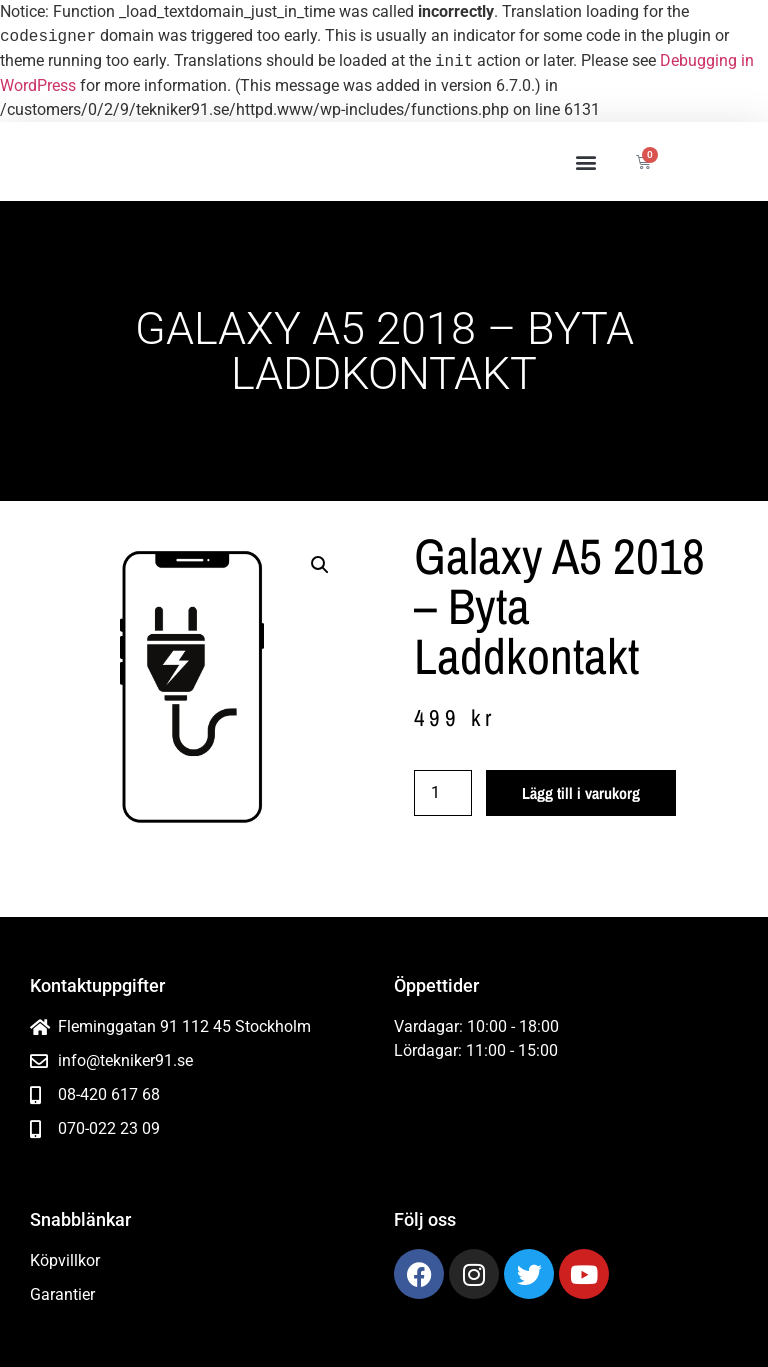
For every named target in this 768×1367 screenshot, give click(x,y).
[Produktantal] (443, 793)
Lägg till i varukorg (581, 793)
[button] (585, 161)
